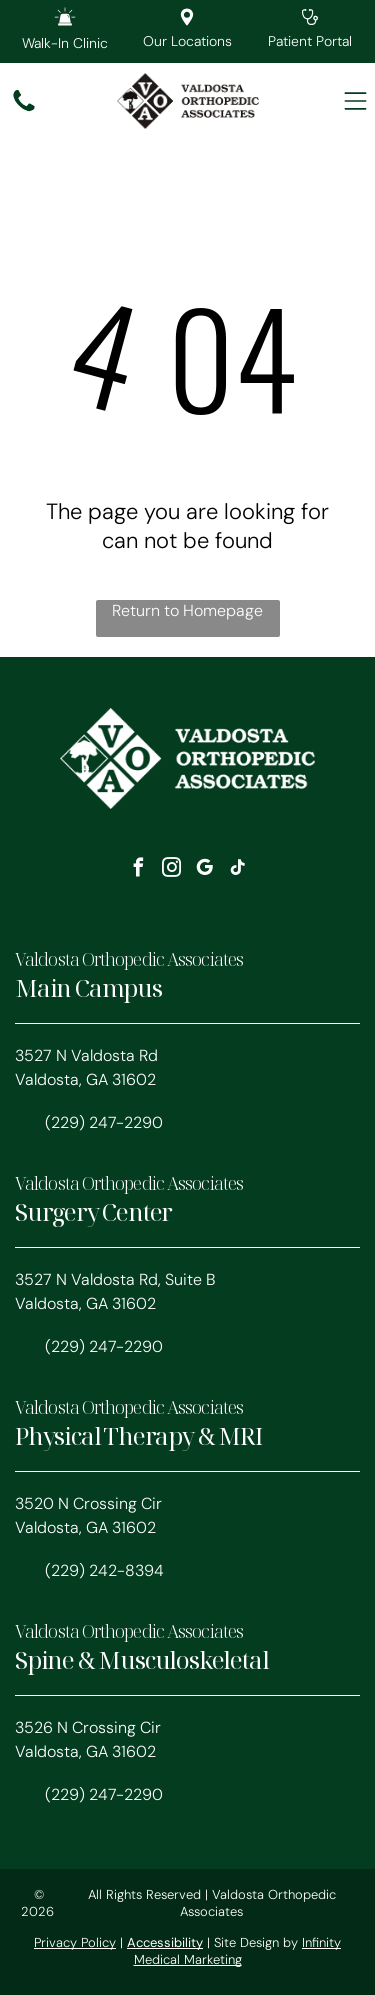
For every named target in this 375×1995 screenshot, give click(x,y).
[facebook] (138, 870)
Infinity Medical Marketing (238, 1951)
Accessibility (165, 1942)
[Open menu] (355, 101)
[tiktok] (237, 870)
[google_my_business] (204, 870)
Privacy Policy (75, 1942)
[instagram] (171, 870)
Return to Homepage (187, 610)
